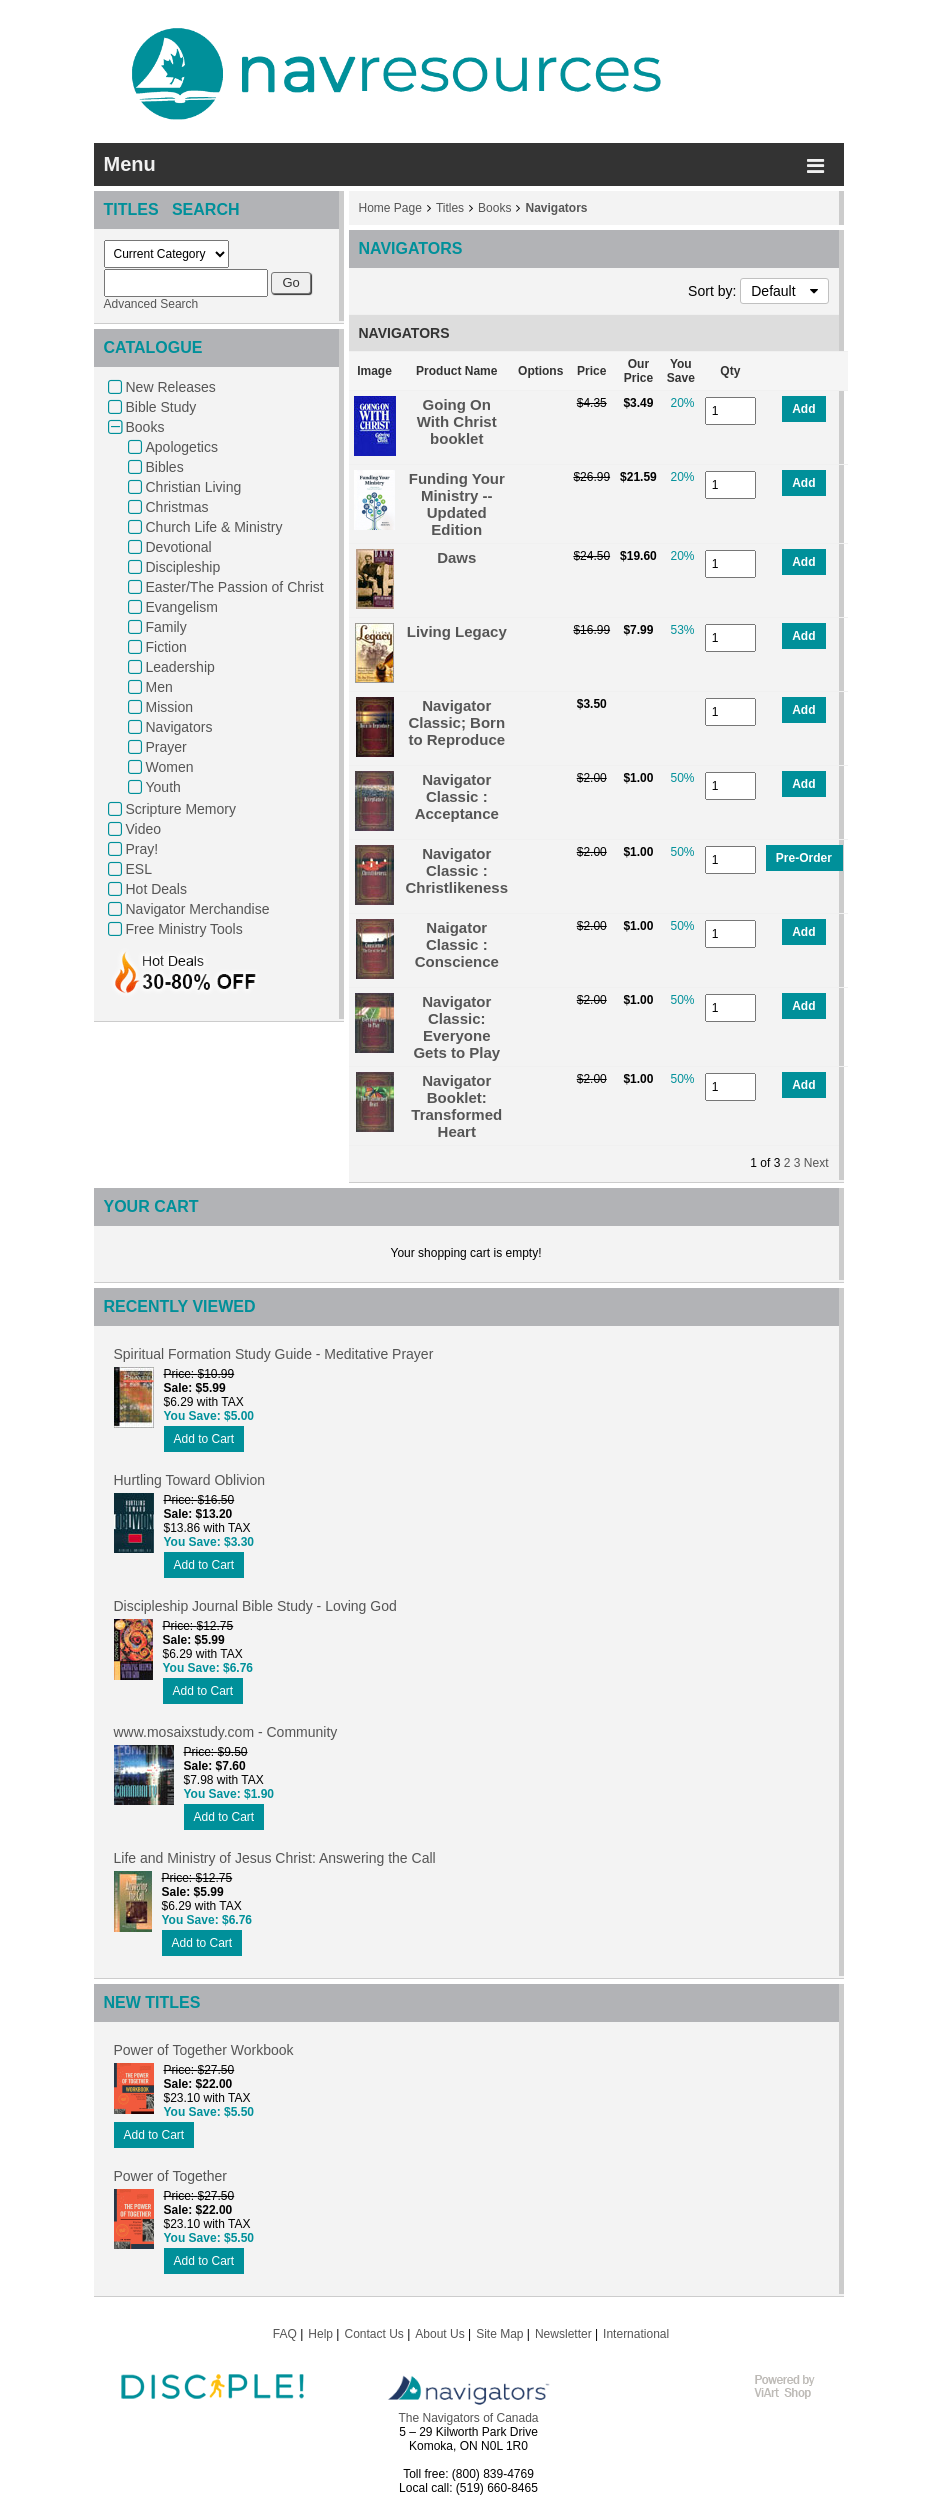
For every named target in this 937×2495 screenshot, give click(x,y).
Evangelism (182, 607)
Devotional (179, 547)
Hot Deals (156, 889)
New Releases (171, 387)
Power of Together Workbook (204, 2050)
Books (145, 427)
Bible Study (161, 407)
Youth (163, 787)
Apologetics (182, 447)
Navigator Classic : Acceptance (457, 796)
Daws (456, 557)
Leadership (180, 667)
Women (170, 767)
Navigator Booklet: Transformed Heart (456, 1106)
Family (166, 627)
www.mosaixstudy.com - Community (226, 1732)
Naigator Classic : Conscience (457, 944)
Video (144, 829)
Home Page (390, 208)
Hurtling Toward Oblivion (189, 1480)
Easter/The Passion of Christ (235, 587)
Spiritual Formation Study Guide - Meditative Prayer (274, 1354)
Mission (169, 707)
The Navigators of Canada (468, 2418)
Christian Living (194, 487)
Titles (450, 208)
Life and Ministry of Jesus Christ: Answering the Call (275, 1858)
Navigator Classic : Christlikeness (457, 870)
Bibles (165, 467)
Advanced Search (151, 304)
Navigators (179, 727)
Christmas (177, 507)
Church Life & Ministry (214, 527)
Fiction (166, 647)
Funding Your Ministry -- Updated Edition (457, 504)
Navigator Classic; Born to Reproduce (456, 722)
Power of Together (170, 2176)
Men (159, 687)
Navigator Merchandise (198, 909)
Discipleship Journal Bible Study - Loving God (255, 1606)
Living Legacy (457, 631)
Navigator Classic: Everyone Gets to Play (456, 1027)
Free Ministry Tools (184, 929)
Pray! (142, 849)
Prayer (166, 747)
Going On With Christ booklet (457, 421)
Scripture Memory (181, 809)
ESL (139, 869)
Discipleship (183, 567)
